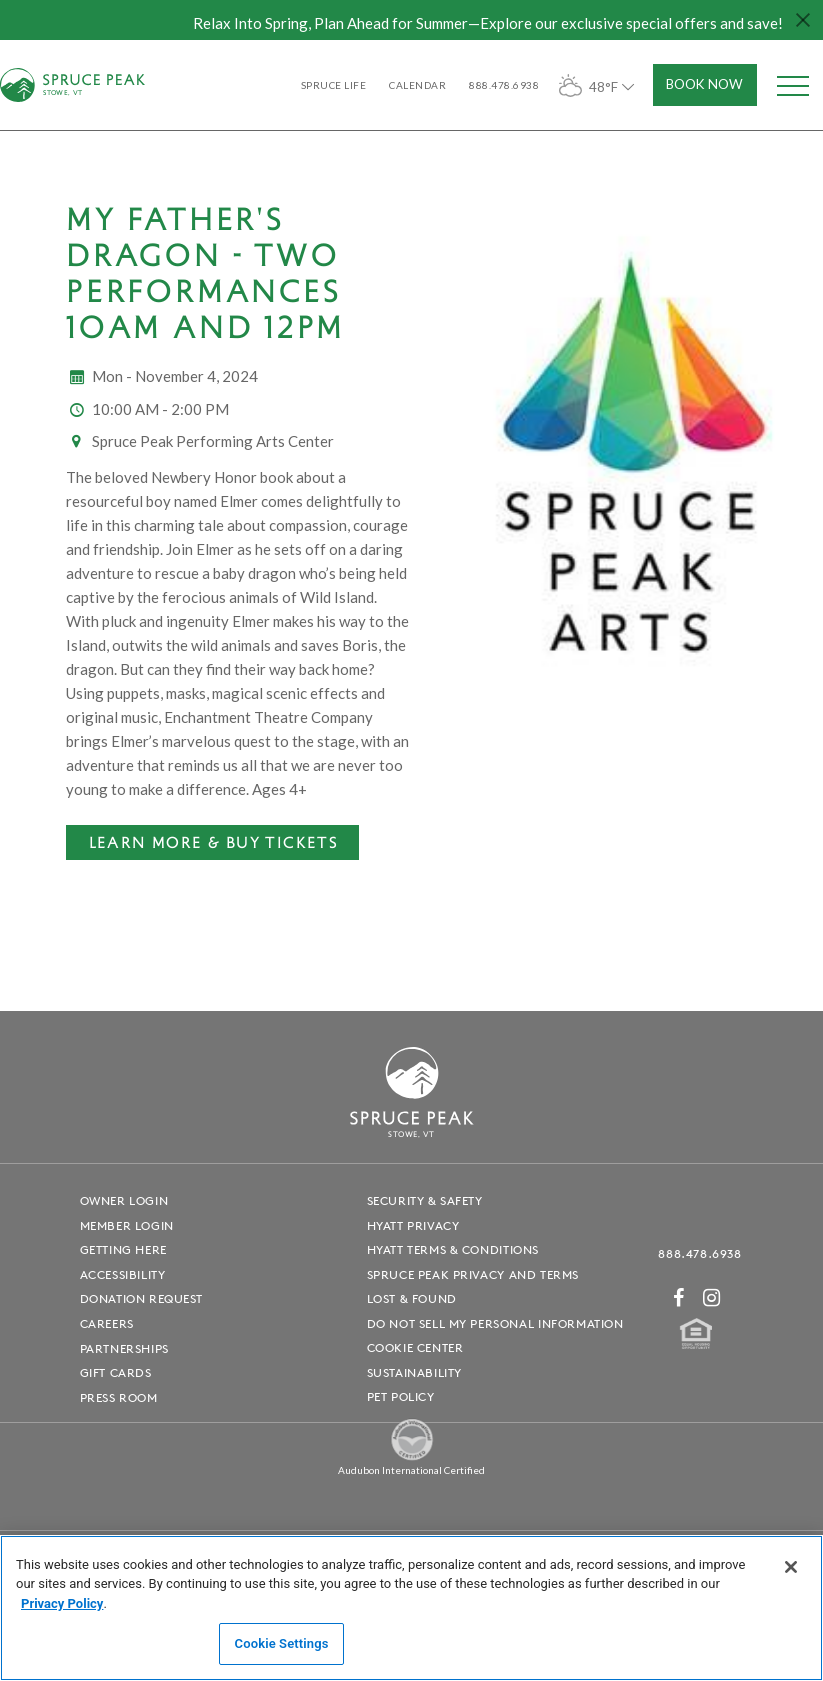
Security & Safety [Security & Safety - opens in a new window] (425, 1200)
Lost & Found (412, 1298)
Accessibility (123, 1274)
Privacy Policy (62, 1603)
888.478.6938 (699, 1253)
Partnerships (124, 1348)
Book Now (704, 84)
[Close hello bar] (803, 20)
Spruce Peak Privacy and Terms (473, 1274)
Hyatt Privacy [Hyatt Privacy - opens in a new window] (413, 1225)
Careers (107, 1323)
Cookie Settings (282, 1643)
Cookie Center (415, 1347)
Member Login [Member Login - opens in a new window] (127, 1225)
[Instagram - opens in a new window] (712, 1297)
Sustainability (414, 1372)
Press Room (119, 1397)
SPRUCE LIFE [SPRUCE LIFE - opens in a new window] (334, 85)
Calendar (417, 85)
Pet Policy (401, 1396)
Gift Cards (116, 1372)
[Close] (791, 1567)
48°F (598, 85)
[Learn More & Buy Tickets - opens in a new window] (212, 843)
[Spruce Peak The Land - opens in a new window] (412, 1456)
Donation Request (142, 1298)
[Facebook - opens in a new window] (679, 1297)
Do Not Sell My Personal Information (495, 1323)
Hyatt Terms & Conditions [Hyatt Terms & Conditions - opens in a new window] (453, 1249)
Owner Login (124, 1200)
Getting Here (123, 1249)
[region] (411, 1608)
